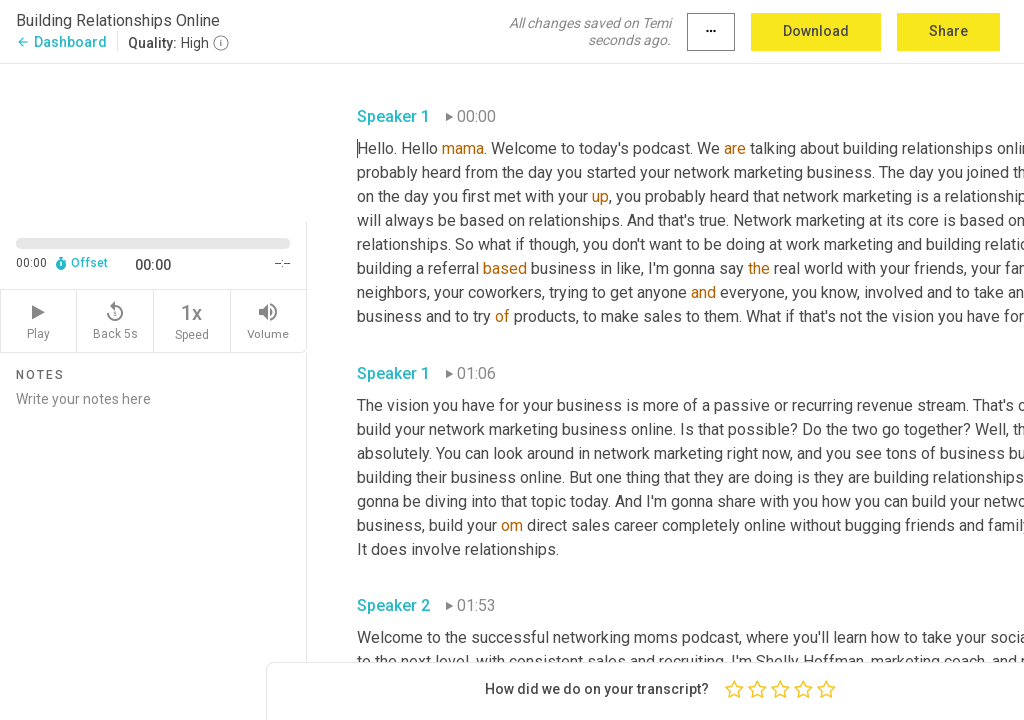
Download (816, 31)
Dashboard (61, 42)
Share (948, 31)
